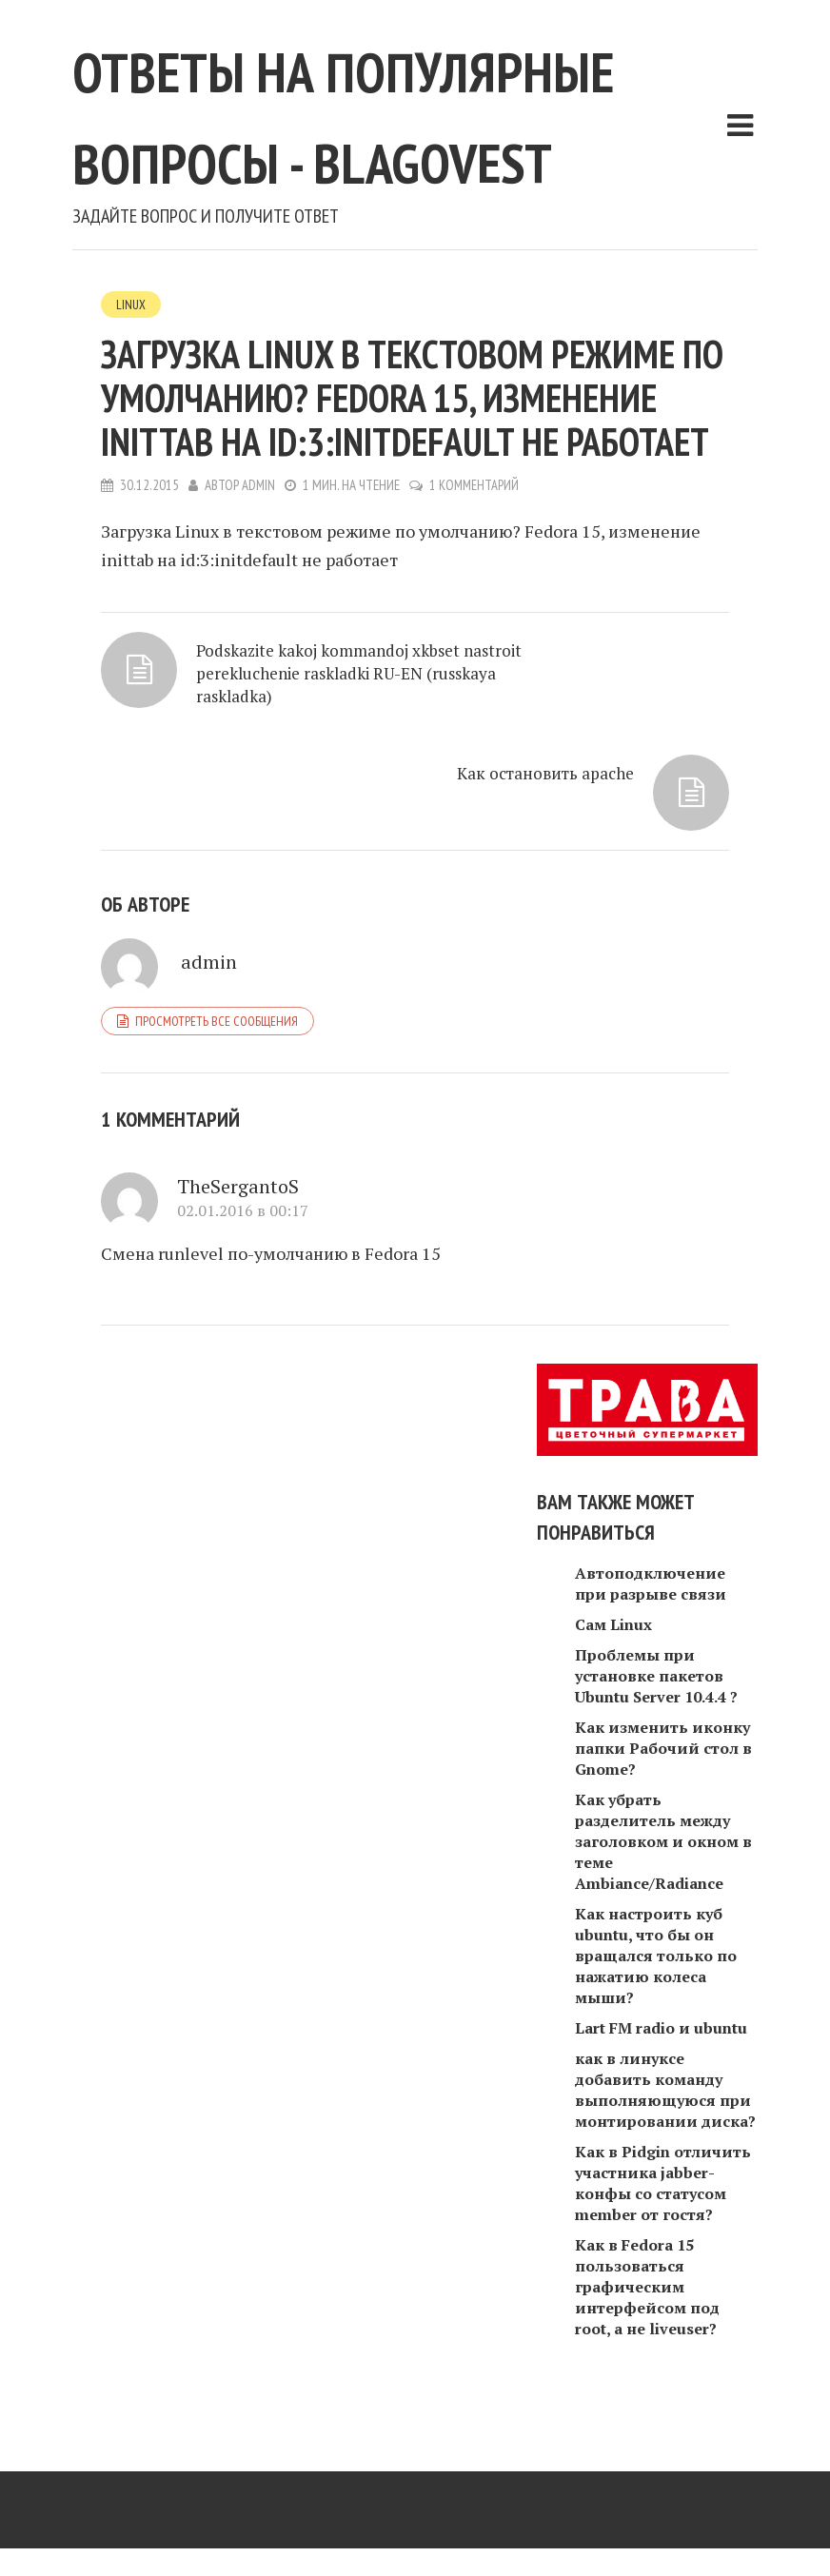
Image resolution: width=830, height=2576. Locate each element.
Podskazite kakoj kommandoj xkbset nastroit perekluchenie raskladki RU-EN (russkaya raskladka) (238, 797)
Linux (131, 395)
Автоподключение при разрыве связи (650, 1624)
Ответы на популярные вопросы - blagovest (401, 155)
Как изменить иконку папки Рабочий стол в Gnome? (663, 1789)
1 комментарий (476, 577)
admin (259, 577)
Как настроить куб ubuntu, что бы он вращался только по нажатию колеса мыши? (656, 1996)
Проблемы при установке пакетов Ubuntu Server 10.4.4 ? (656, 1716)
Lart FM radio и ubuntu (661, 2068)
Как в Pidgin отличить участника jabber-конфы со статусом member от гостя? (663, 2224)
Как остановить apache (541, 751)
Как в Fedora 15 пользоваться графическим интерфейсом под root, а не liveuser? (647, 2327)
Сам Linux (613, 1665)
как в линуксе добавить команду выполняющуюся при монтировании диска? (665, 2131)
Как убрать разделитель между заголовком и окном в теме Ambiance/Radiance (663, 1882)
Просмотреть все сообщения (216, 1061)
